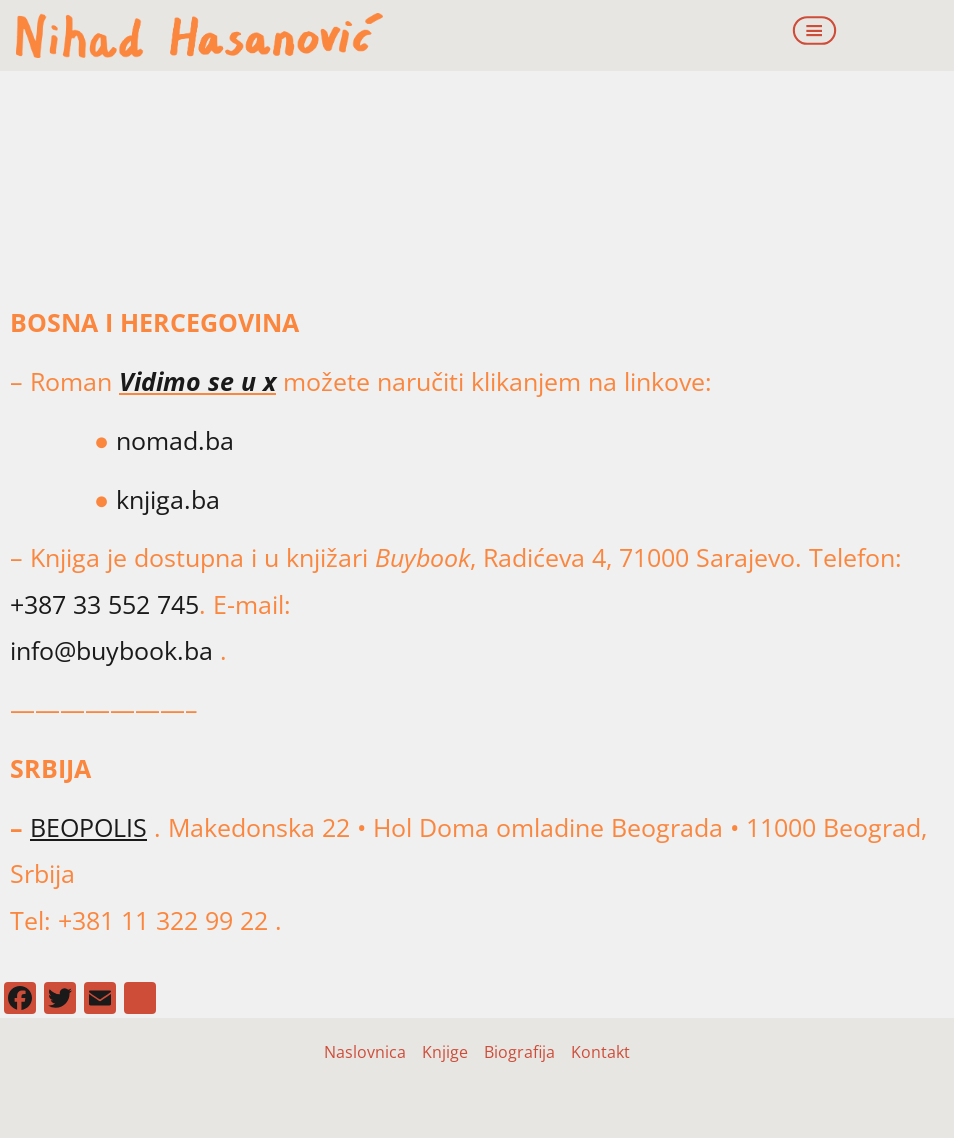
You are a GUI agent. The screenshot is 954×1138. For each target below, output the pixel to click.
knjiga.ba (168, 499)
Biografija (519, 1052)
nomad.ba (171, 440)
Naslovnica (365, 1052)
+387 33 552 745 (104, 604)
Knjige (445, 1052)
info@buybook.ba (111, 650)
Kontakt (600, 1052)
